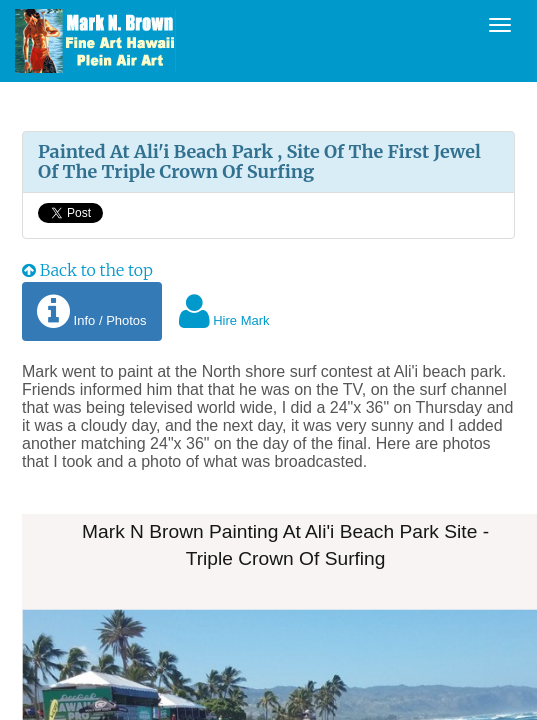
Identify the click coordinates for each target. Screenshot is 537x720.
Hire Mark (224, 311)
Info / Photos (92, 311)
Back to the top (87, 270)
